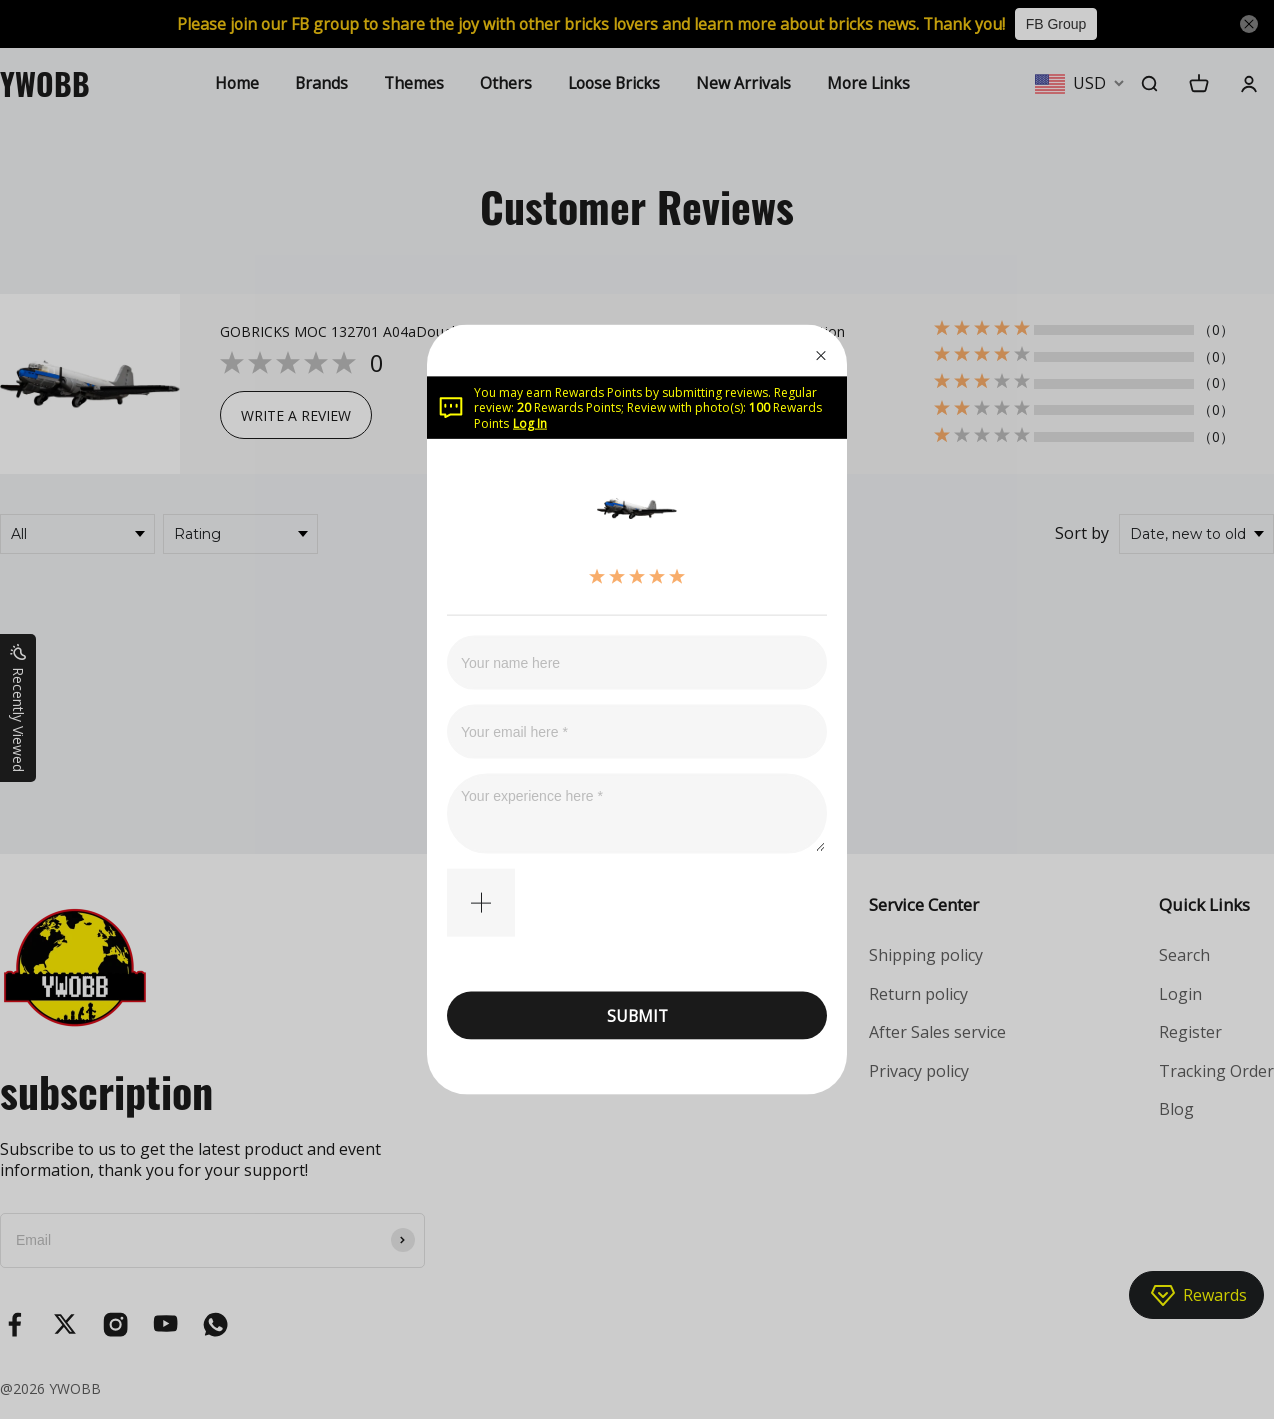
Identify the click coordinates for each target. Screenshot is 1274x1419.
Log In (530, 422)
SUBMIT (637, 1015)
